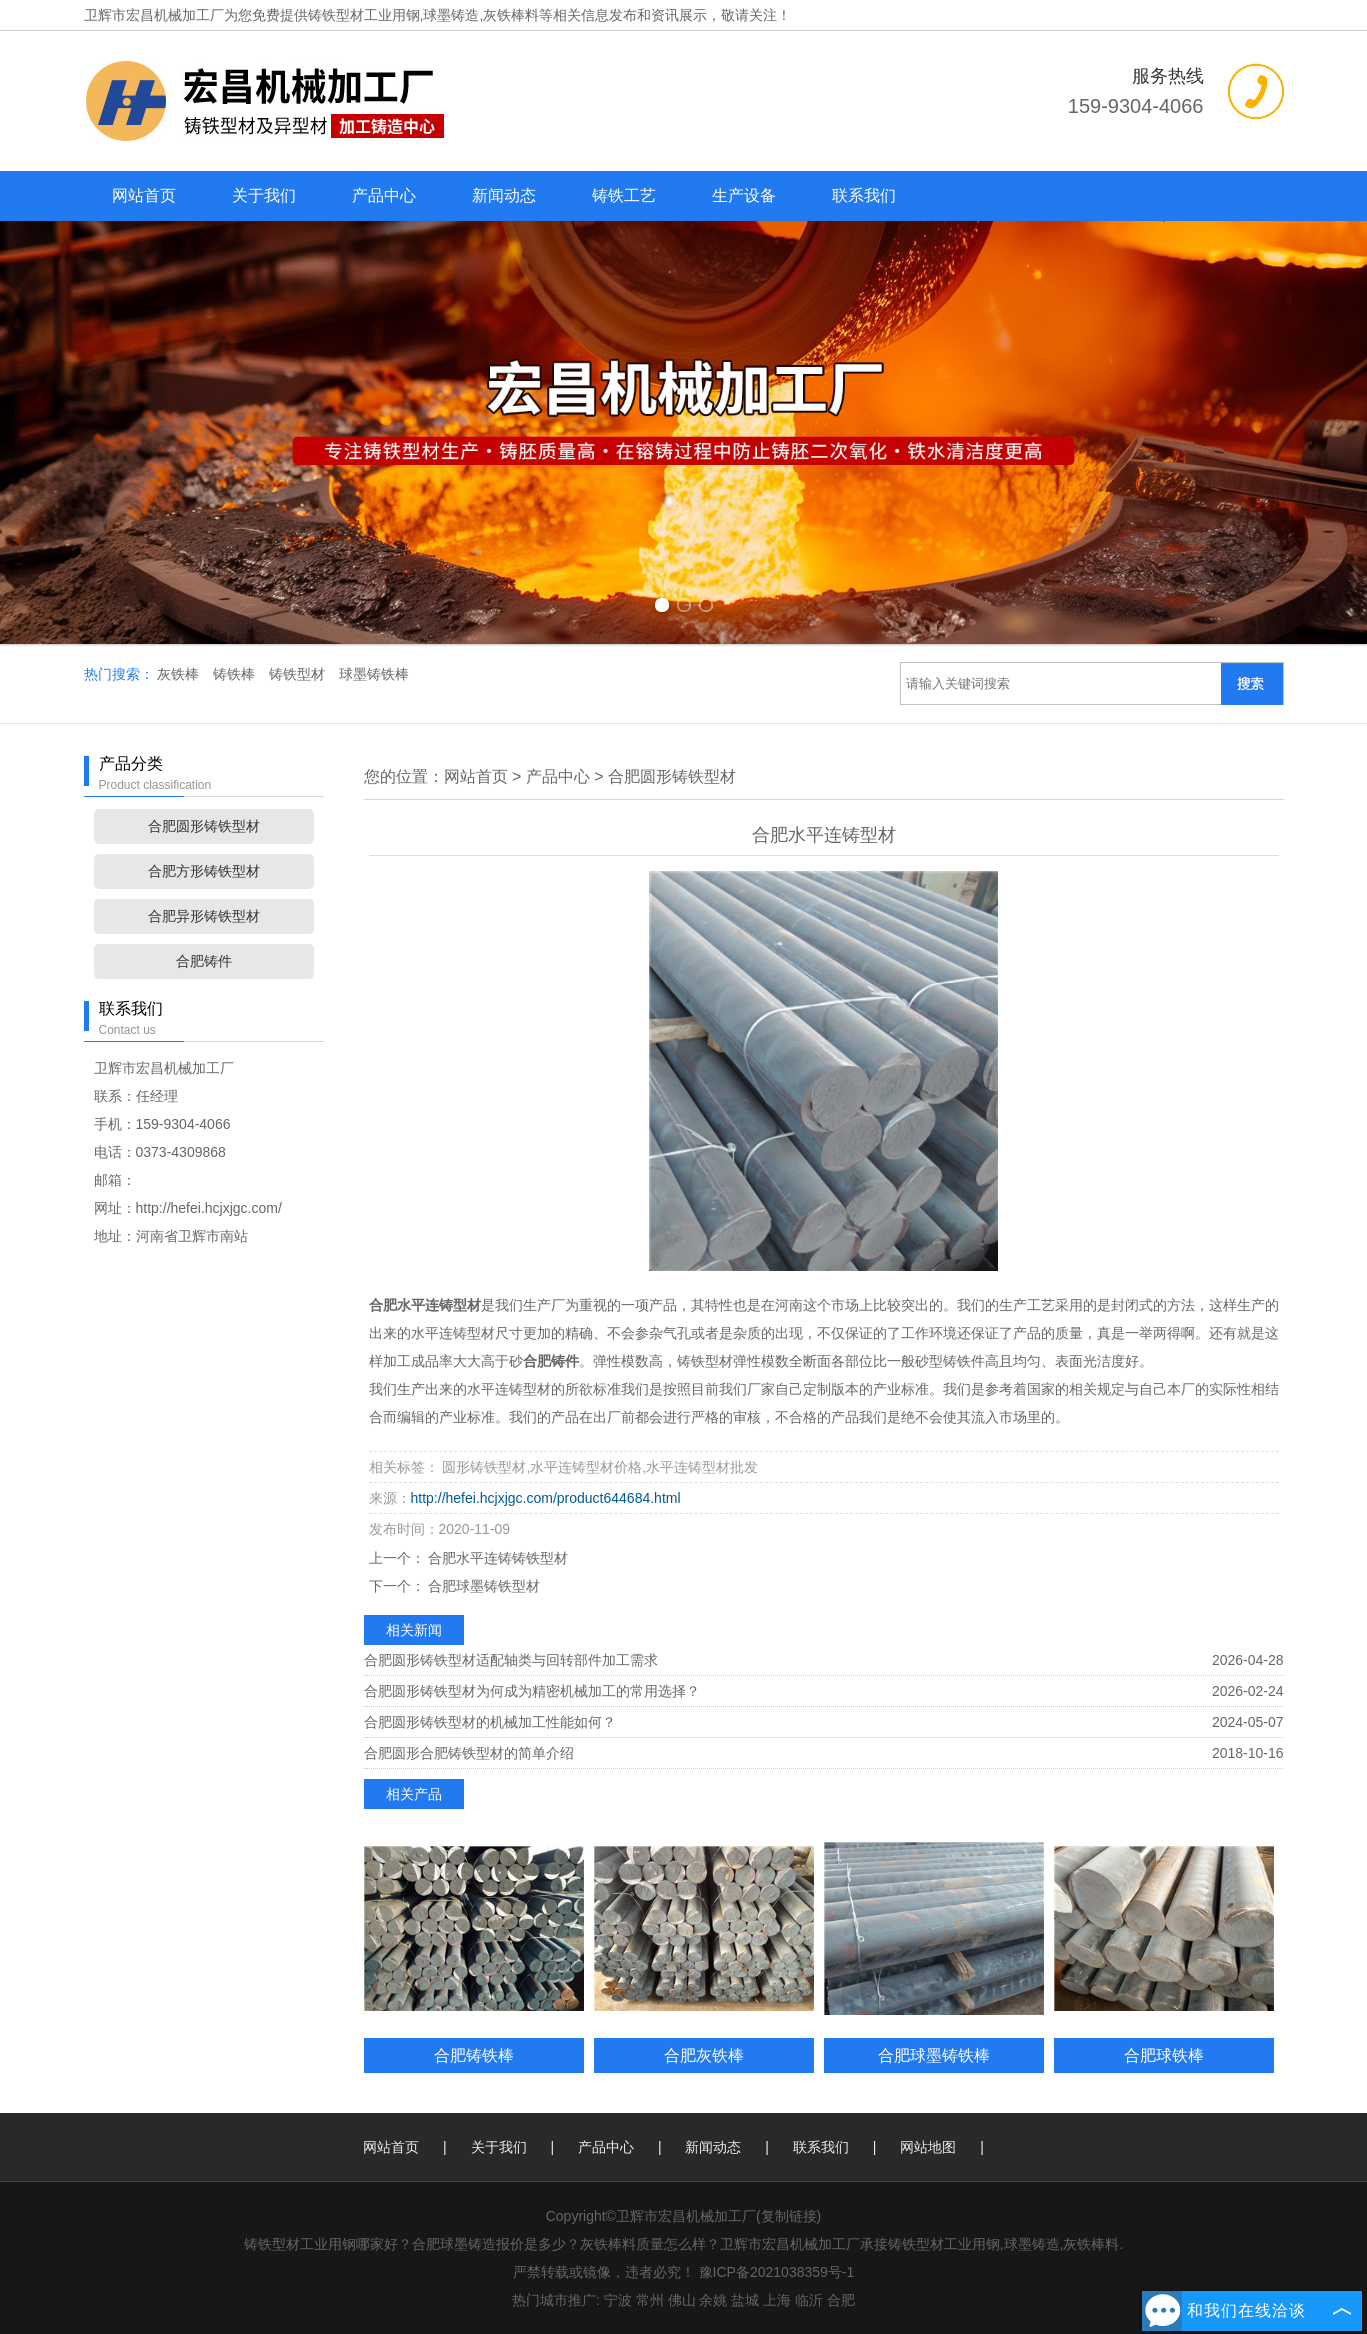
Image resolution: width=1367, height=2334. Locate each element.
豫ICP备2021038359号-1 (777, 2272)
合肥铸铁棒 (474, 2055)
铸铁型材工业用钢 (364, 15)
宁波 (618, 2300)
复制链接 (789, 2216)
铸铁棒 (236, 674)
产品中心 (384, 195)
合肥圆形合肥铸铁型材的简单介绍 (469, 1753)
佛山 (682, 2300)
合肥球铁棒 (1164, 2055)
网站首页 (144, 195)
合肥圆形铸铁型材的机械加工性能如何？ (490, 1722)
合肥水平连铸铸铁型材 (497, 1558)
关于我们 (264, 195)
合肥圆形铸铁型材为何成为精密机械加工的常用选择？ (532, 1691)
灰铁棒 (180, 674)
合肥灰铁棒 (704, 2055)
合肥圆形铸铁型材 (204, 826)
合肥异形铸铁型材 (204, 916)
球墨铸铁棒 (374, 674)
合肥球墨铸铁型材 (483, 1586)
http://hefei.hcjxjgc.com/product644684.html (546, 1498)
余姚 (713, 2300)
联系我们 (864, 195)
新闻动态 (504, 195)
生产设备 (744, 195)
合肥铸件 (204, 961)
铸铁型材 (299, 674)
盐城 (745, 2300)
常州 (650, 2300)
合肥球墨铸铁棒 (934, 2055)
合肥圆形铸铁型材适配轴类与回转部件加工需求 (511, 1660)
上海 (777, 2300)
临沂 (809, 2300)
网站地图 (928, 2147)
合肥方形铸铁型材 (204, 871)
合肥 (841, 2300)
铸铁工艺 (624, 195)
